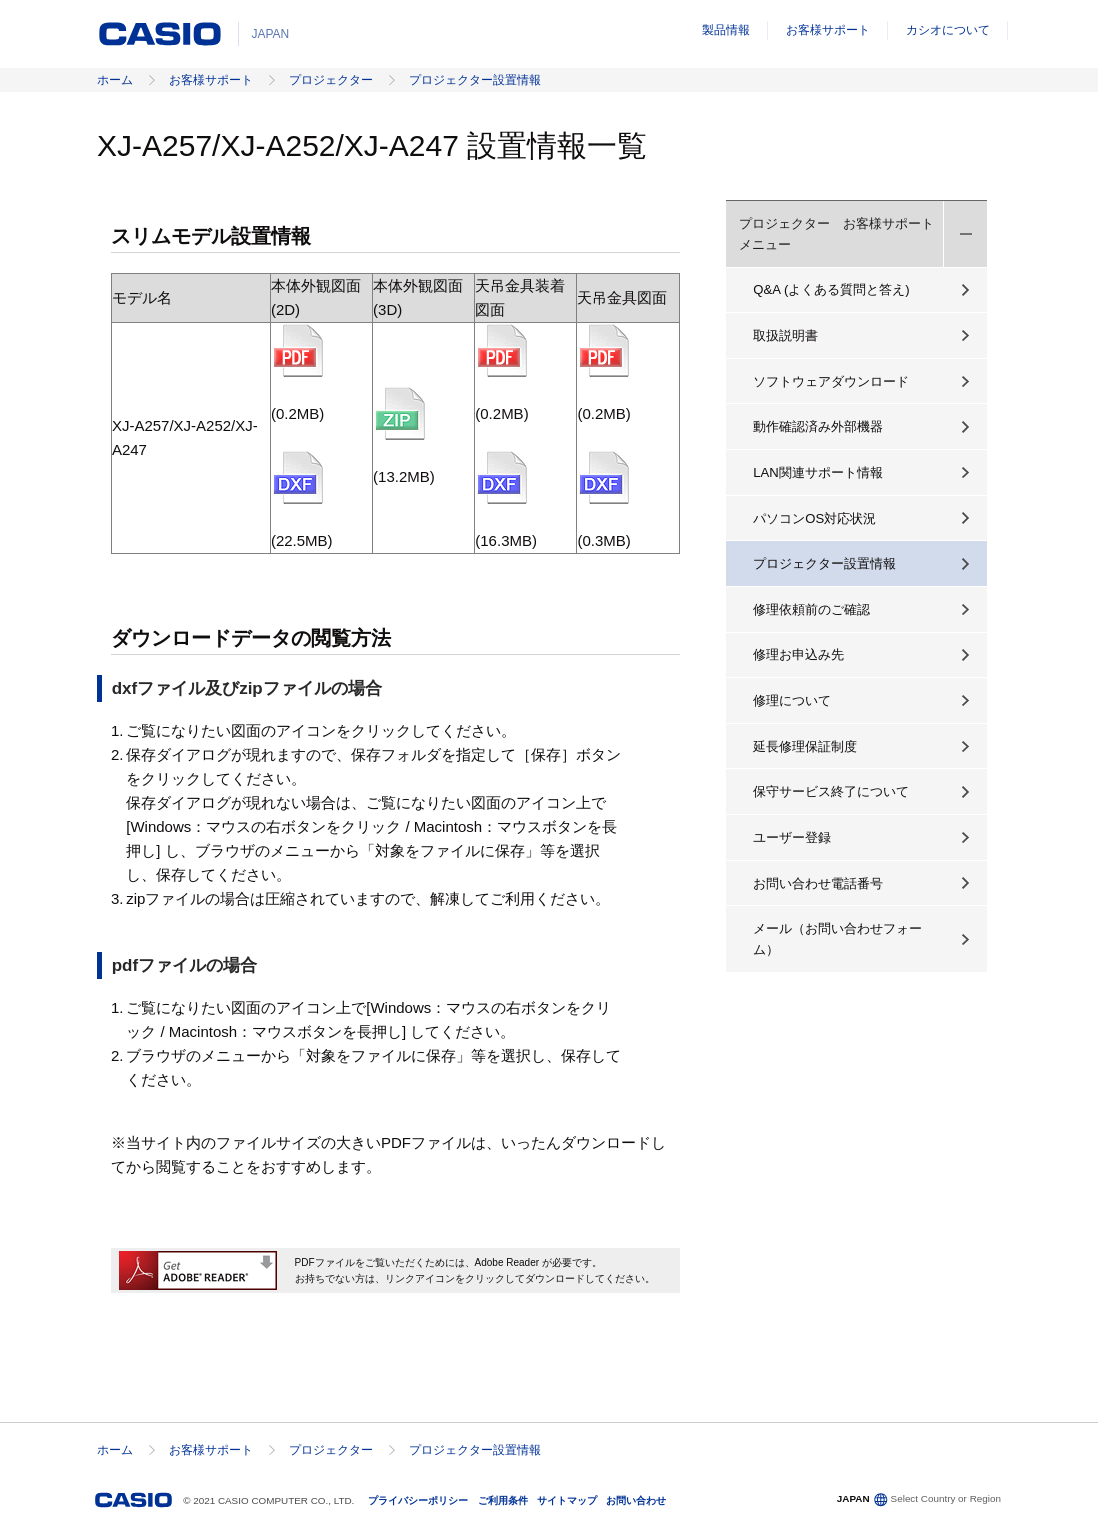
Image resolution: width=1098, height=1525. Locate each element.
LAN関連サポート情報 (818, 472)
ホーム (115, 80)
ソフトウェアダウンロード (831, 381)
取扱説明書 (785, 335)
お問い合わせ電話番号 (818, 883)
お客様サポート (828, 30)
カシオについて (948, 30)
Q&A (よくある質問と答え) (831, 289)
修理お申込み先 (798, 654)
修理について (792, 700)
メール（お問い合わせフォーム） (837, 939)
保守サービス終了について (831, 791)
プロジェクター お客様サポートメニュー (836, 234)
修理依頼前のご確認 (811, 609)
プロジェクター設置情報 (475, 80)
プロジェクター (331, 80)
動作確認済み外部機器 (818, 426)
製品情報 (726, 30)
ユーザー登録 (792, 837)
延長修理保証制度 (805, 746)
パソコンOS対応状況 (814, 518)
